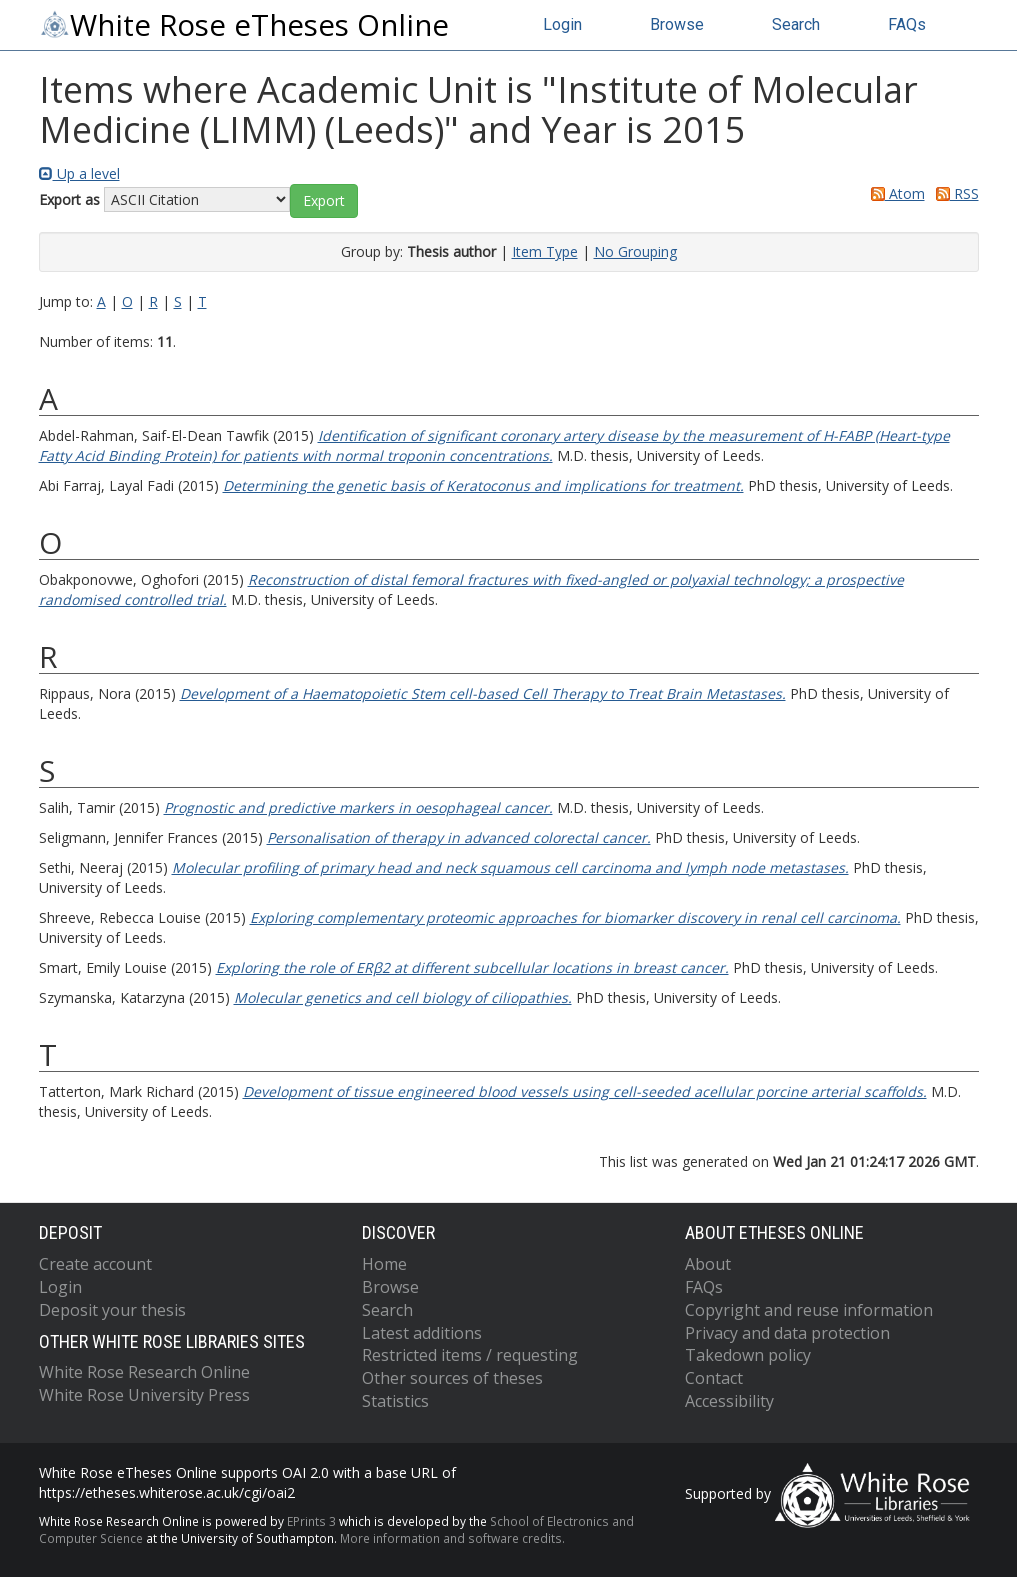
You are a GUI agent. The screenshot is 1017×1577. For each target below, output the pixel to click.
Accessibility (729, 1401)
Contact (714, 1378)
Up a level (79, 173)
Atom (894, 193)
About (708, 1264)
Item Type (545, 251)
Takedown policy (748, 1355)
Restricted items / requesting (470, 1355)
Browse (677, 24)
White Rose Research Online (144, 1372)
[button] (324, 201)
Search (796, 24)
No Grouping (635, 251)
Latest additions (422, 1333)
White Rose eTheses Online (244, 25)
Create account (95, 1264)
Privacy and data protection (787, 1333)
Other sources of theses (452, 1378)
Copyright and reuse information (809, 1310)
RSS (954, 193)
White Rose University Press (144, 1395)
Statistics (395, 1401)
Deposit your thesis (112, 1310)
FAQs (907, 24)
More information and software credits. (452, 1538)
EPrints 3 (311, 1521)
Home (384, 1264)
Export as (69, 199)
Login (562, 24)
